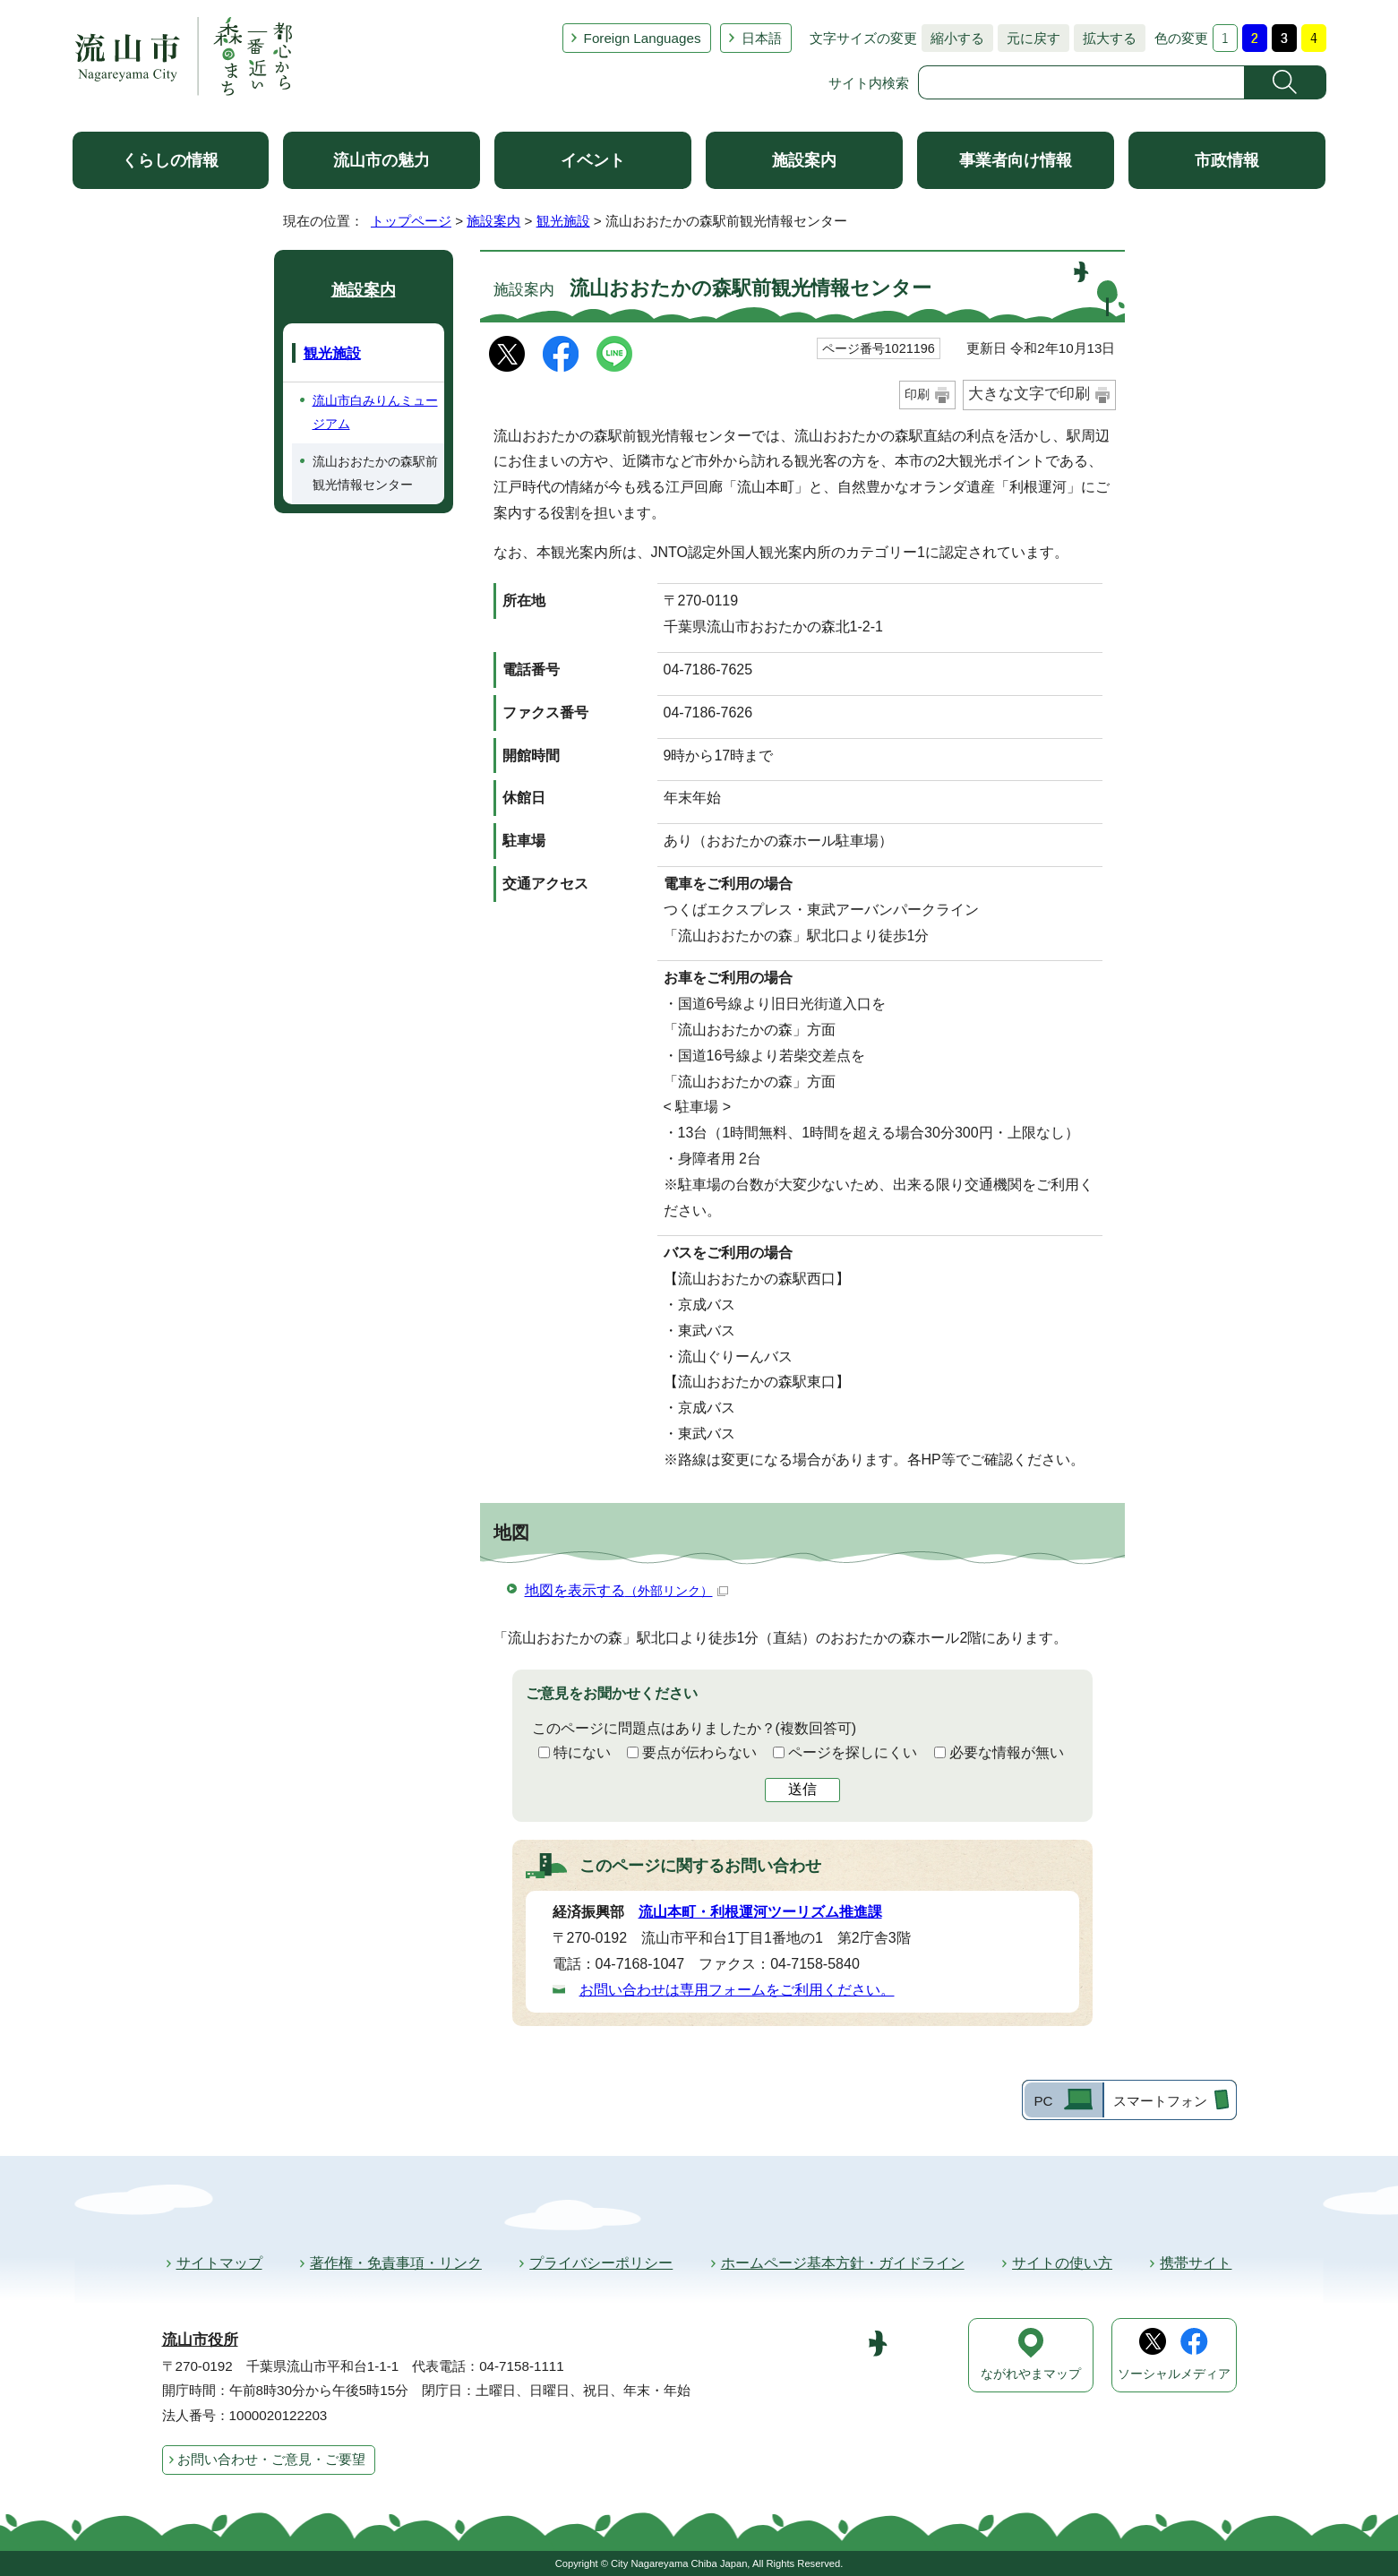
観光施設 (563, 220)
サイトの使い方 (1062, 2263)
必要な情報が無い (1006, 1752)
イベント (593, 160)
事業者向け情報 (1015, 160)
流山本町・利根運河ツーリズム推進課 (760, 1911)
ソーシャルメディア (1174, 2374)
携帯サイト (1195, 2263)
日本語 (762, 38)
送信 (802, 1789)
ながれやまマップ (1031, 2374)
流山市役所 (200, 2339)
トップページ (411, 220)
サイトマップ (219, 2263)
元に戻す (1029, 38)
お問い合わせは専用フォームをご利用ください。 (737, 1989)
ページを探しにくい (852, 1752)
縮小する (953, 38)
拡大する (1105, 38)
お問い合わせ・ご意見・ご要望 (271, 2459)
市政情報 (1227, 160)
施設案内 (804, 160)
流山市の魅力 (381, 160)
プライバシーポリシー (601, 2263)
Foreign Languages (642, 38)
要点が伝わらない (699, 1752)
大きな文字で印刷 (1029, 393)
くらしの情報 (170, 160)
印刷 (917, 394)
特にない (582, 1752)
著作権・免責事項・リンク (396, 2263)
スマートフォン (1160, 2100)
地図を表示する (626, 1590)
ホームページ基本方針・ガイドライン (843, 2263)
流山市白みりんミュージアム (375, 412)
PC (1042, 2100)
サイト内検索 (868, 83)
